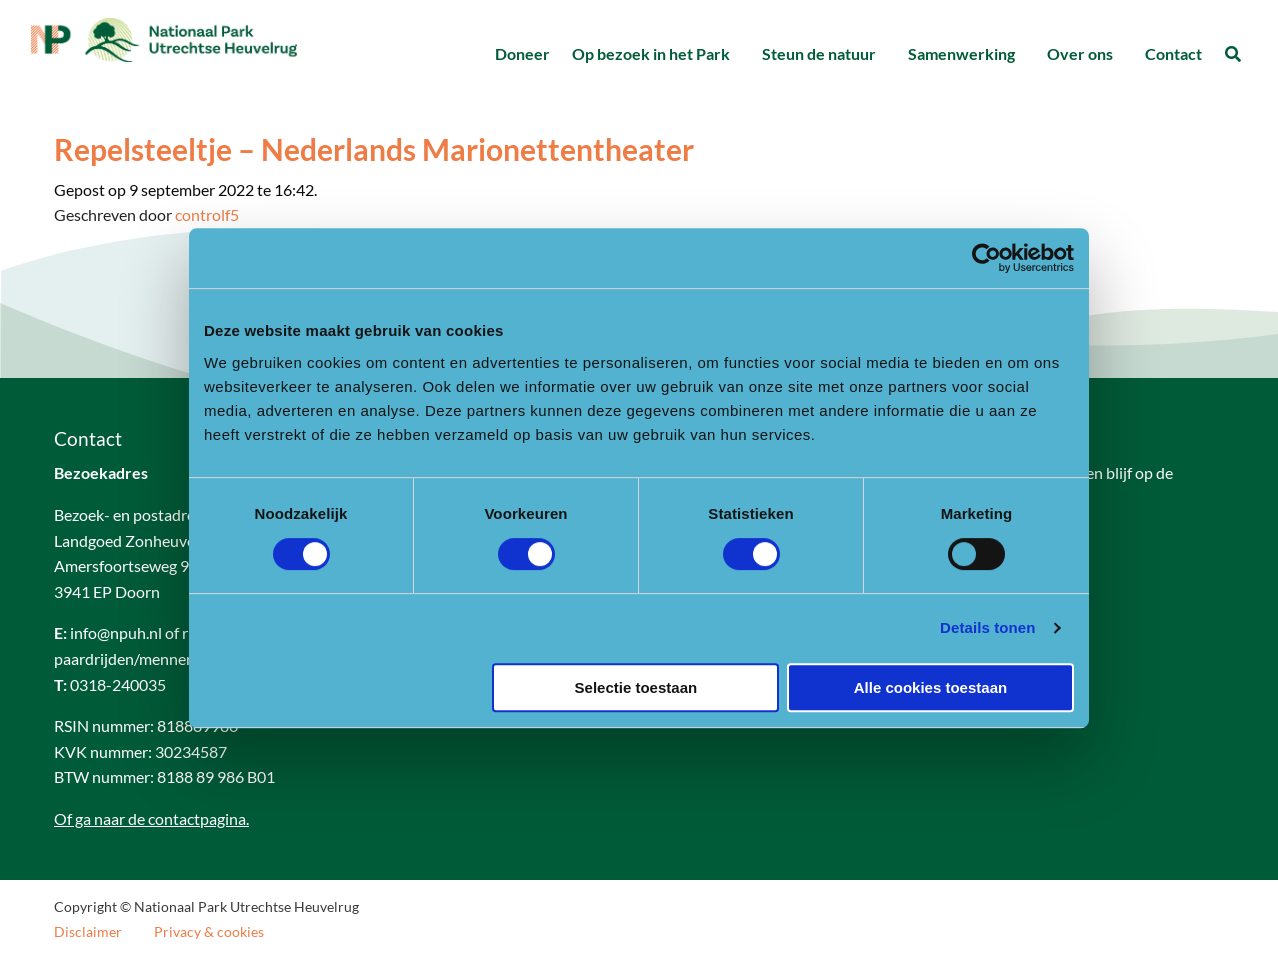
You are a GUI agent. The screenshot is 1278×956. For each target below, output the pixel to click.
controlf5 (207, 214)
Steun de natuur (819, 53)
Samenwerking (961, 53)
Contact (1173, 53)
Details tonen (987, 627)
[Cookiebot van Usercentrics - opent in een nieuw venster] (986, 258)
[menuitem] (522, 54)
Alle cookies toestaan (930, 687)
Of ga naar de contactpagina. (151, 818)
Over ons (1080, 53)
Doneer (522, 53)
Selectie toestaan (636, 687)
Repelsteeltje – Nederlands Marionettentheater (374, 149)
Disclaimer (88, 932)
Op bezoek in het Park (651, 53)
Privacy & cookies (209, 932)
